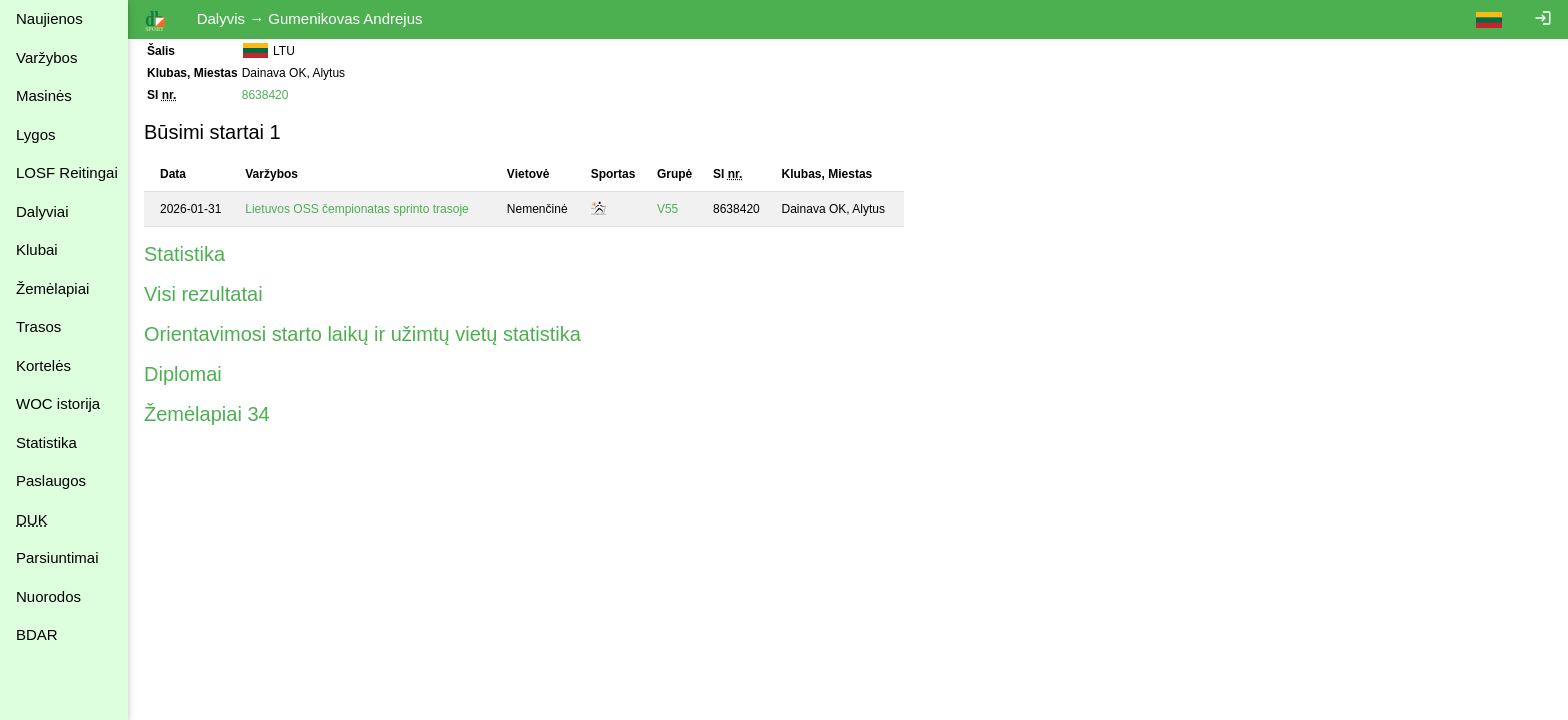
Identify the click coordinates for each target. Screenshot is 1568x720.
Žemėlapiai (52, 288)
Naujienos (49, 18)
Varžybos (46, 57)
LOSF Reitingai (67, 172)
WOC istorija (58, 403)
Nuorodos (48, 596)
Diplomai (183, 374)
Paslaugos (51, 480)
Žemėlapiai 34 (207, 414)
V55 (667, 209)
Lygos (35, 134)
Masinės (44, 95)
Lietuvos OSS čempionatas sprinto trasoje (356, 209)
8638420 (265, 95)
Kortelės (43, 365)
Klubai (37, 249)
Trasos (38, 326)
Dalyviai (42, 211)
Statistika (46, 442)
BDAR (37, 634)
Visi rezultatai (203, 294)
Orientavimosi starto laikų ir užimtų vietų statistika (362, 334)
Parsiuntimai (57, 557)
